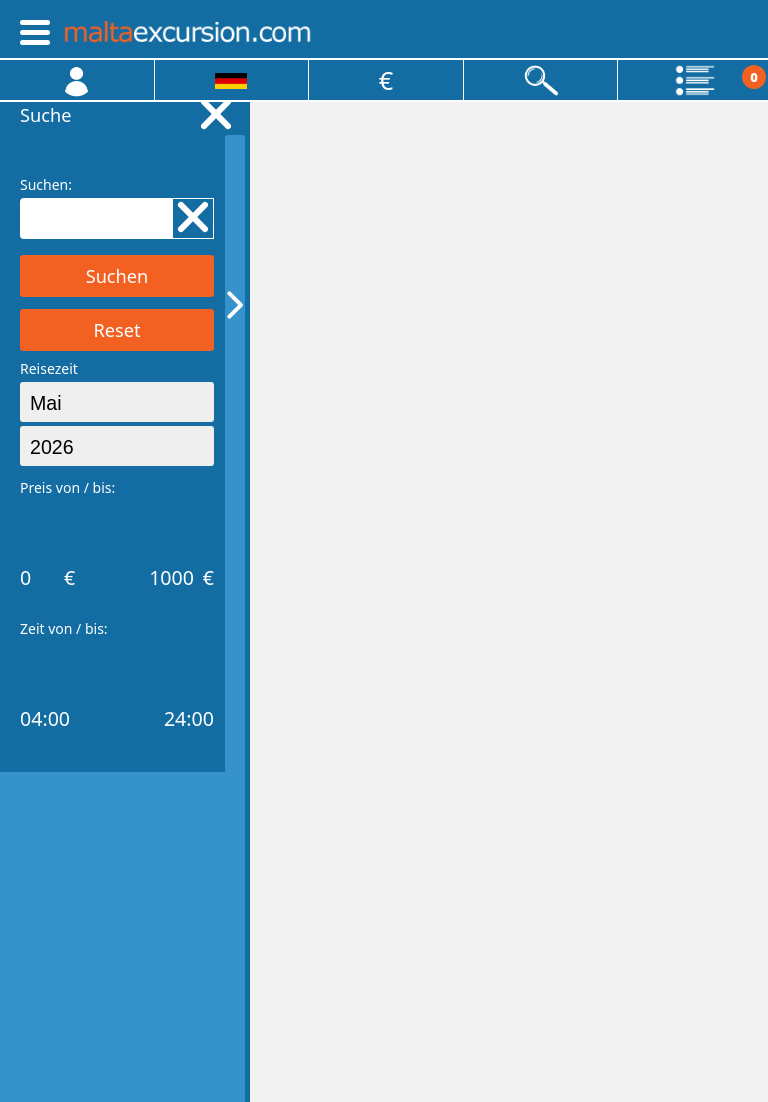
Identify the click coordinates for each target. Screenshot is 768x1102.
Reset (116, 330)
